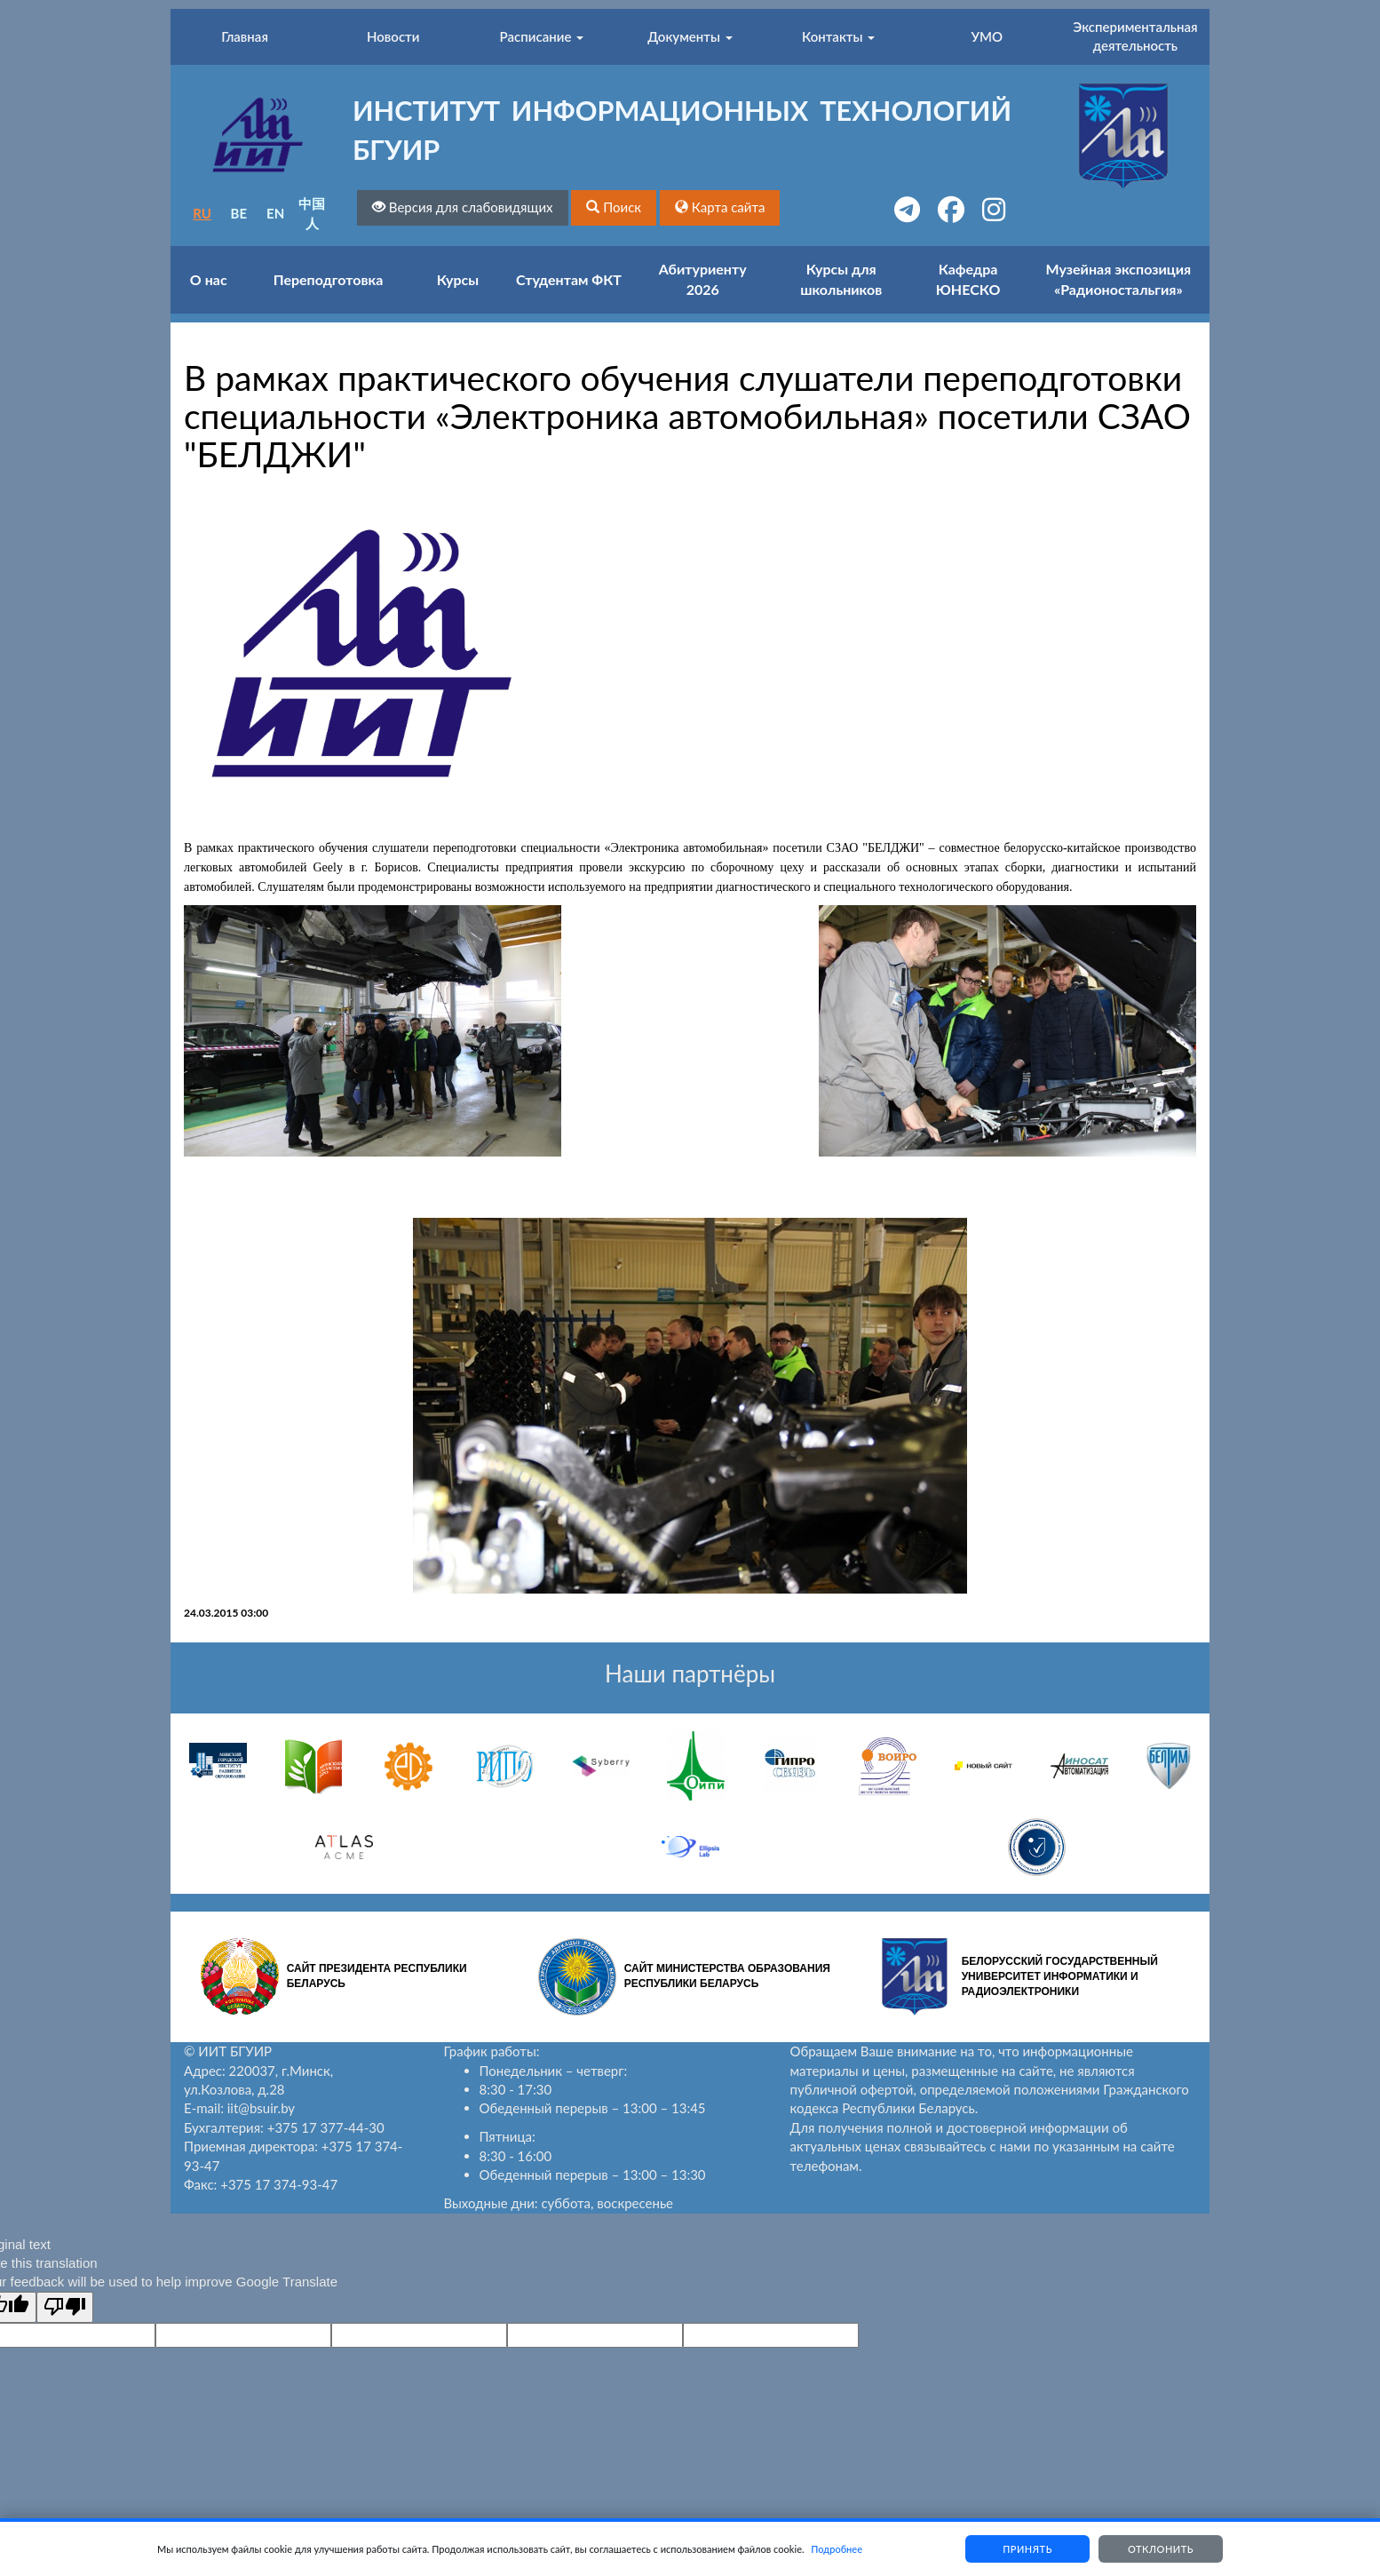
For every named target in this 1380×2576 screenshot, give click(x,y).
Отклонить (1161, 2549)
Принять (1027, 2549)
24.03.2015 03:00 (226, 1612)
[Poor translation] (64, 2307)
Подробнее (836, 2549)
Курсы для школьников (841, 279)
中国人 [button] (311, 212)
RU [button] (202, 213)
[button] (613, 207)
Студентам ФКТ (569, 279)
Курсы (458, 279)
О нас (208, 279)
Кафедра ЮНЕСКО (968, 279)
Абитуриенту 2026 (703, 279)
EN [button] (275, 213)
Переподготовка (329, 279)
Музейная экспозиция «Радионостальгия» (1119, 279)
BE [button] (239, 213)
